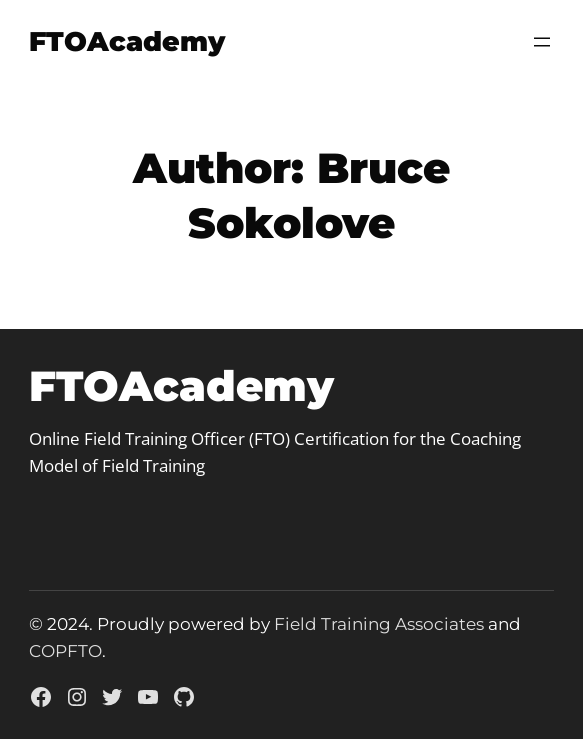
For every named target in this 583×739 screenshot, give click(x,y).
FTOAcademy (127, 41)
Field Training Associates (379, 624)
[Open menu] (542, 42)
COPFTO (65, 651)
